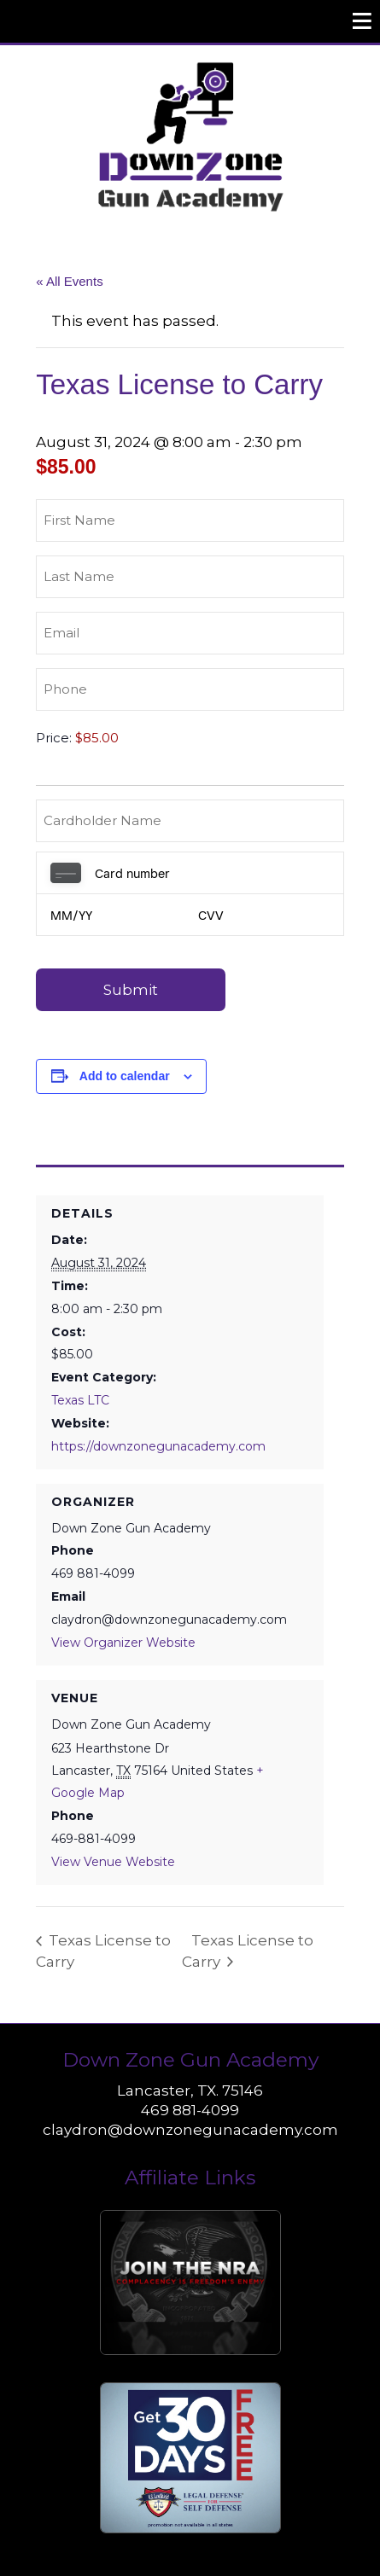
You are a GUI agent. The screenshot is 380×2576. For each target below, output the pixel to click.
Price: (54, 738)
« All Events (69, 281)
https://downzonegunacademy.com (158, 1446)
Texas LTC (80, 1400)
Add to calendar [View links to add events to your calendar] (124, 1076)
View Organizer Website (123, 1642)
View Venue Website (113, 1861)
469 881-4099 (190, 2110)
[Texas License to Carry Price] (163, 738)
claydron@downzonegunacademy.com (190, 2129)
